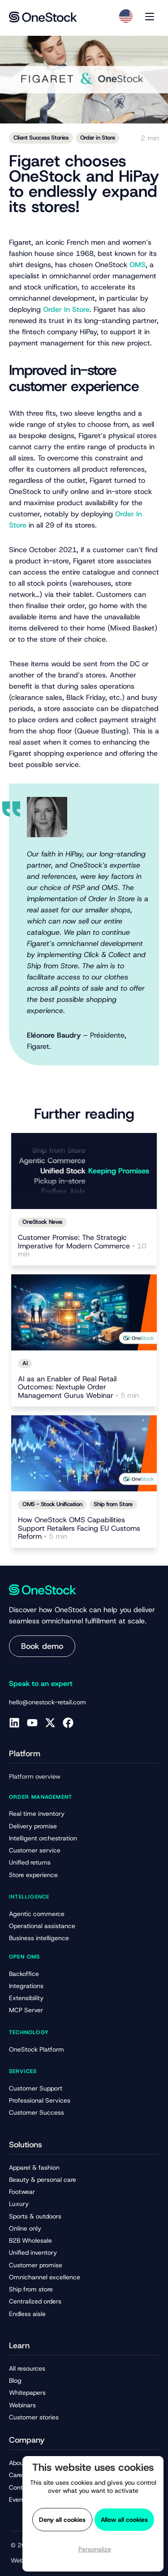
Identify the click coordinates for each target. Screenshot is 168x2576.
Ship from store (31, 2289)
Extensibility (26, 1998)
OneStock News (42, 1222)
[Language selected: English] (126, 16)
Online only (25, 2228)
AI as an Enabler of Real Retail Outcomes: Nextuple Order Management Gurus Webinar (78, 1387)
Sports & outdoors (35, 2216)
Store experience (33, 1875)
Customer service (34, 1850)
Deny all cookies (62, 2520)
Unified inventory (33, 2252)
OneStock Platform (36, 2049)
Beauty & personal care (42, 2180)
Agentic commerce (37, 1914)
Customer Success (36, 2112)
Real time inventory (37, 1814)
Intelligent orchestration (43, 1838)
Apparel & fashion (34, 2167)
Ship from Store (113, 1504)
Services (23, 2071)
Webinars (22, 2405)
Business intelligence (39, 1938)
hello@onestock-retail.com (47, 1702)
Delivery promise (33, 1826)
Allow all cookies (124, 2520)
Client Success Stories (41, 137)
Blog (15, 2380)
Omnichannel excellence (44, 2277)
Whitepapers (27, 2393)
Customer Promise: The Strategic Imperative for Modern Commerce (82, 1246)
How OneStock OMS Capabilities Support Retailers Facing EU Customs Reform (79, 1528)
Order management (40, 1797)
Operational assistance (42, 1926)
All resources (27, 2368)
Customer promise (35, 2265)
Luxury (19, 2204)
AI (24, 1363)
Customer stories (34, 2417)
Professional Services (39, 2100)
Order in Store (97, 137)
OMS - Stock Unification (52, 1504)
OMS (137, 264)
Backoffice (24, 1974)
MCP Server (26, 2010)
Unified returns (30, 1862)
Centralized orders (35, 2301)
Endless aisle (27, 2314)
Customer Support (35, 2088)
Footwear (22, 2192)
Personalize (94, 2549)
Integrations (26, 1986)
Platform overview (34, 1776)
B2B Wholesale (30, 2240)
